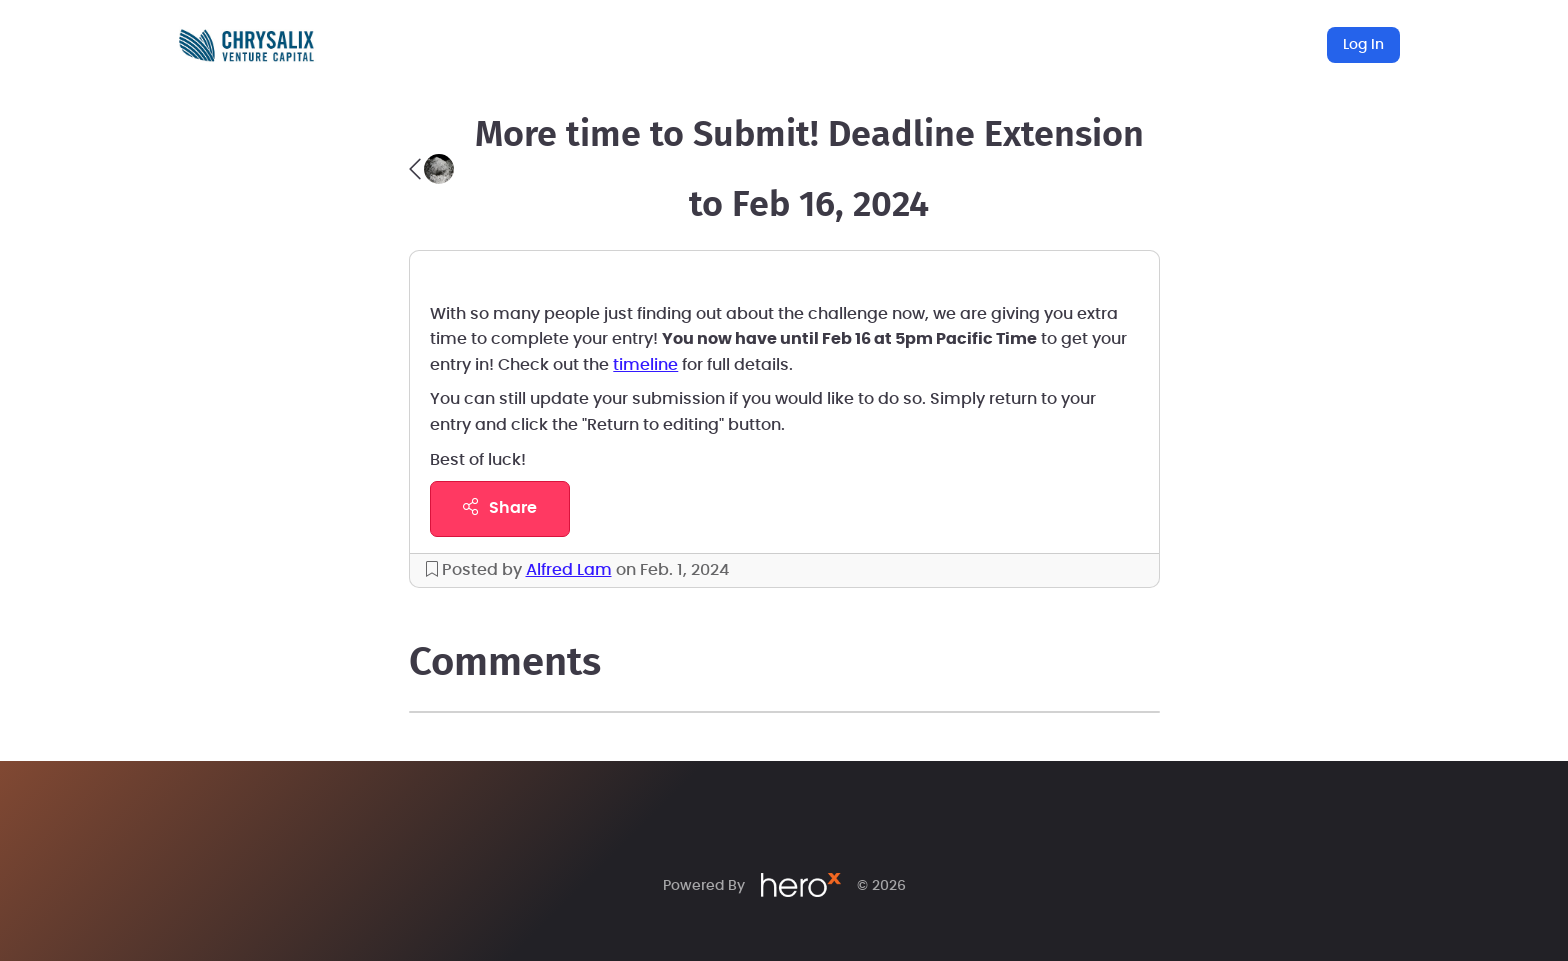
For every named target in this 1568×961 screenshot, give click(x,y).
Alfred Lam (569, 570)
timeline (645, 365)
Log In (1363, 45)
